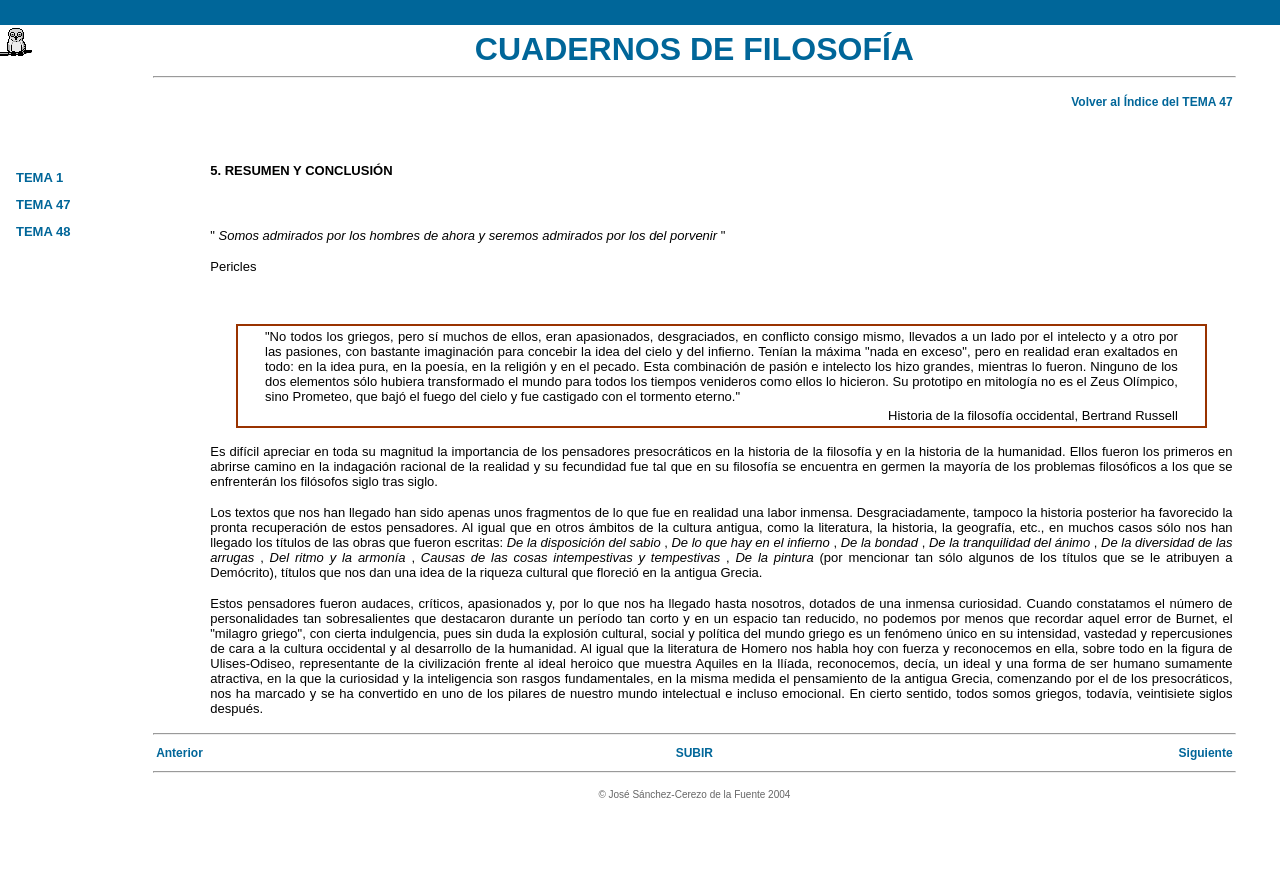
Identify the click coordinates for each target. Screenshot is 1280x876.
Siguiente (1206, 753)
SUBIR (694, 753)
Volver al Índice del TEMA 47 (1151, 102)
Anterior (179, 753)
